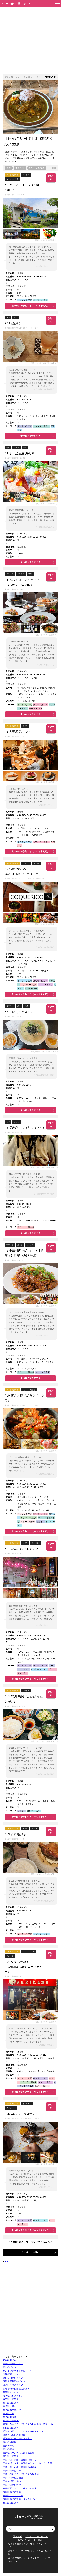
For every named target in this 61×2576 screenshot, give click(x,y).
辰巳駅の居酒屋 (11, 2428)
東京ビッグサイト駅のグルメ (17, 2370)
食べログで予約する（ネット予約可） (30, 306)
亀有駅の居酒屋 (11, 2420)
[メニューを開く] (56, 3)
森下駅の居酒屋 (11, 2399)
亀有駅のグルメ (11, 2392)
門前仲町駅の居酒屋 (13, 2478)
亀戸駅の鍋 (8, 2413)
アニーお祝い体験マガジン (15, 3)
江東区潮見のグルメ (13, 2385)
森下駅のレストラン (13, 2396)
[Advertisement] (30, 39)
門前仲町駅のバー (12, 2470)
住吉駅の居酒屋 (11, 2503)
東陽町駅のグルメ (12, 2374)
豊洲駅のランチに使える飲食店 (18, 2453)
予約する (51, 178)
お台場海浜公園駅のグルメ (16, 2388)
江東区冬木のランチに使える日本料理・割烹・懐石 (28, 2424)
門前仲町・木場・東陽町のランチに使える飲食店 (27, 2463)
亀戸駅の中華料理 (12, 2410)
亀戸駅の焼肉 (9, 2406)
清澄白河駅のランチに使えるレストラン (23, 2431)
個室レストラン (12, 77)
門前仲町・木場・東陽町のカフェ (20, 2460)
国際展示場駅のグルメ (14, 2381)
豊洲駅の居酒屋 (11, 2456)
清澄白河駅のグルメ (13, 2378)
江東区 (37, 77)
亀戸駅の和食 (9, 2417)
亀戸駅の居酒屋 (11, 2403)
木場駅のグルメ (11, 2360)
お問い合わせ (24, 2540)
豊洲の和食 (8, 2449)
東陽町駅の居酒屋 (12, 2492)
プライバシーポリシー (36, 2536)
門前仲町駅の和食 (12, 2485)
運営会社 (17, 2536)
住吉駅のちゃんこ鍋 (13, 2495)
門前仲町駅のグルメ (13, 2363)
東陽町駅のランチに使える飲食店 (20, 2488)
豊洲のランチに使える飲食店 (17, 2438)
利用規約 (38, 2540)
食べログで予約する (30, 436)
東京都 (27, 77)
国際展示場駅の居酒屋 (14, 2435)
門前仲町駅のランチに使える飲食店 (21, 2474)
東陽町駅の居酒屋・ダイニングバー (21, 2499)
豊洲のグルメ (9, 2367)
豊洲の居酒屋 (9, 2442)
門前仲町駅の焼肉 (12, 2481)
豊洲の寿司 (8, 2445)
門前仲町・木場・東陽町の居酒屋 (20, 2467)
